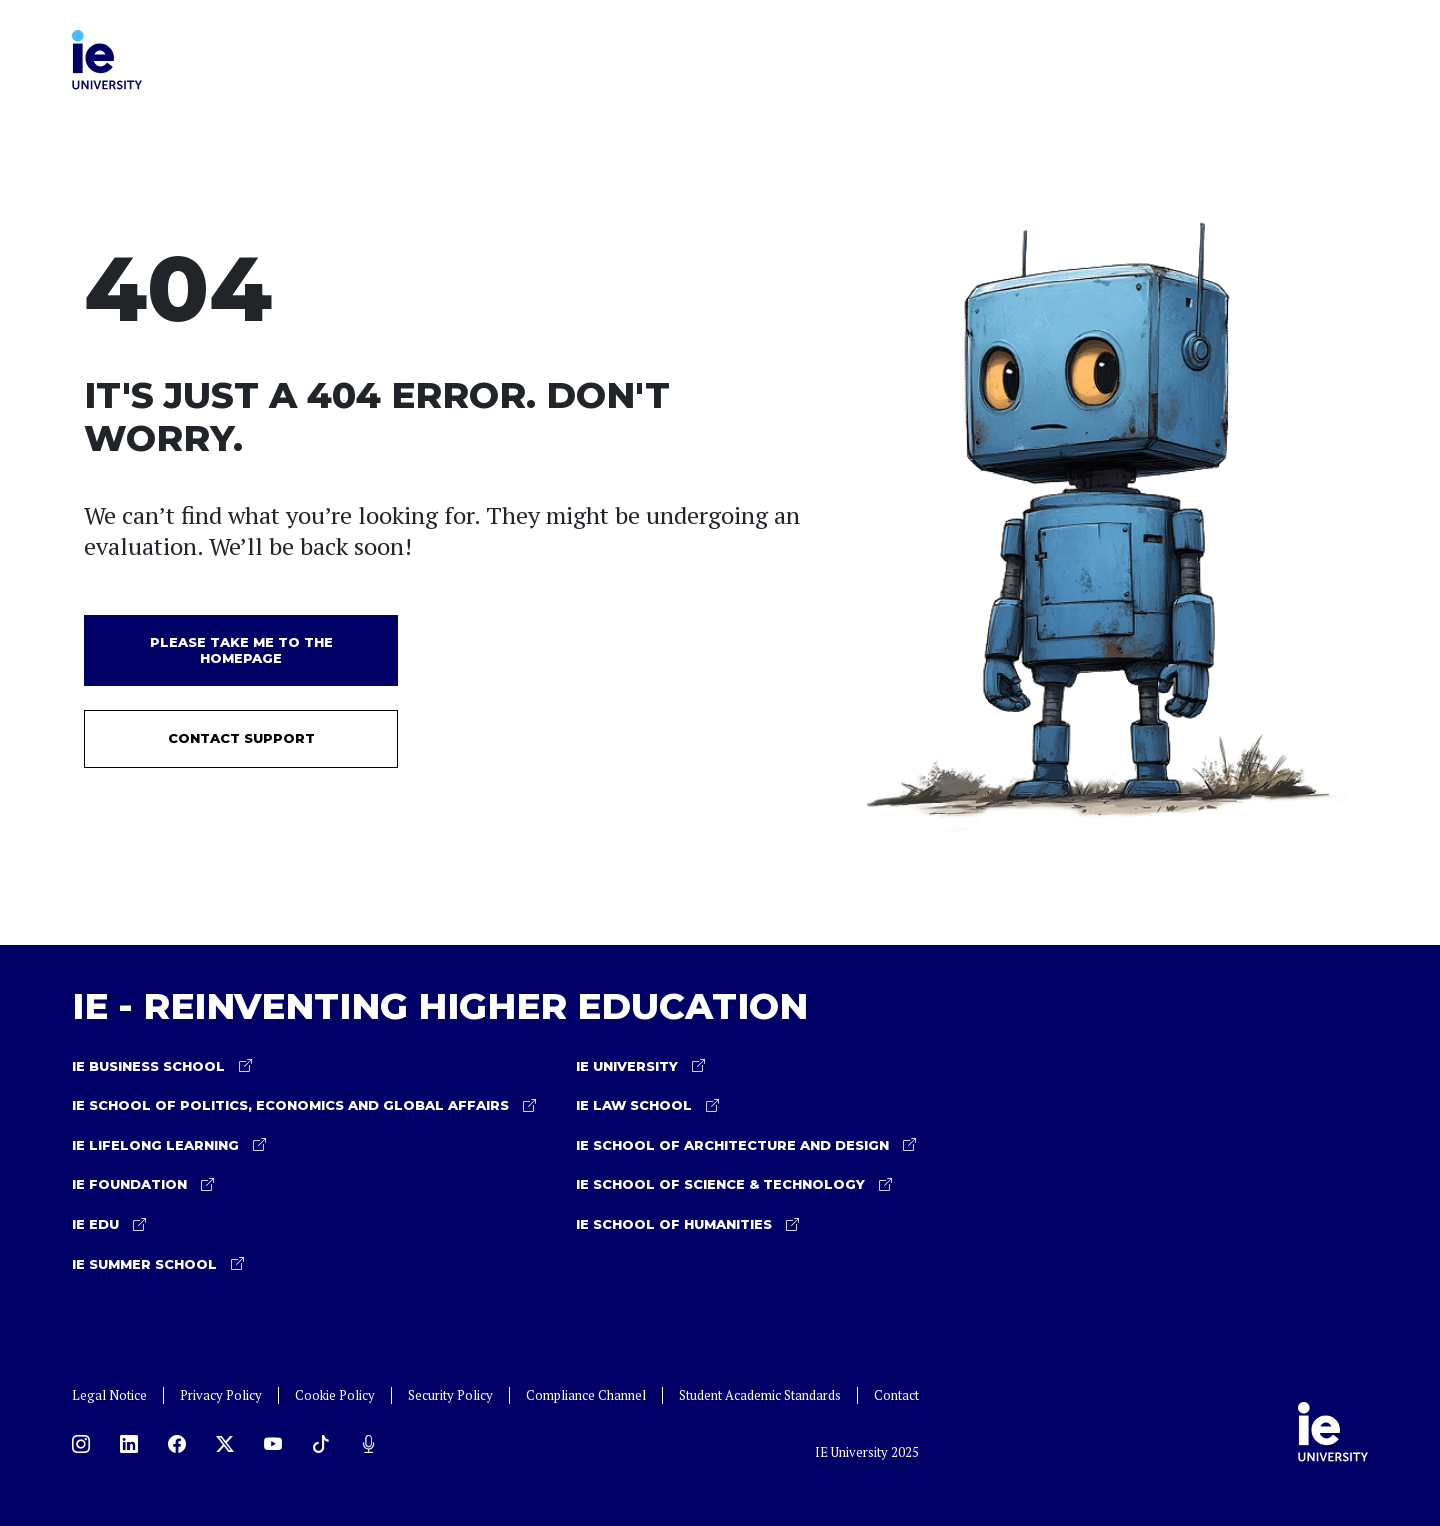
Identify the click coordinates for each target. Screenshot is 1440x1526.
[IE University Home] (107, 57)
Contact (896, 1395)
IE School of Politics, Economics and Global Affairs (304, 1106)
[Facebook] (177, 1444)
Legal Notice (109, 1395)
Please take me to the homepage (241, 650)
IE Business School (162, 1067)
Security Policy (450, 1395)
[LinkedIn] (129, 1444)
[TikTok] (321, 1444)
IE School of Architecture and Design (746, 1146)
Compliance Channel (586, 1395)
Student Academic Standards (760, 1395)
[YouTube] (273, 1444)
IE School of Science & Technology (734, 1185)
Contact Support (241, 738)
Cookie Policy (335, 1395)
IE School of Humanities (687, 1225)
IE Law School (647, 1106)
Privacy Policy (221, 1395)
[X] (225, 1444)
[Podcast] (369, 1444)
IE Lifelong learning (169, 1146)
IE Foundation (143, 1185)
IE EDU (109, 1225)
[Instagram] (81, 1444)
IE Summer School (158, 1265)
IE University (640, 1067)
